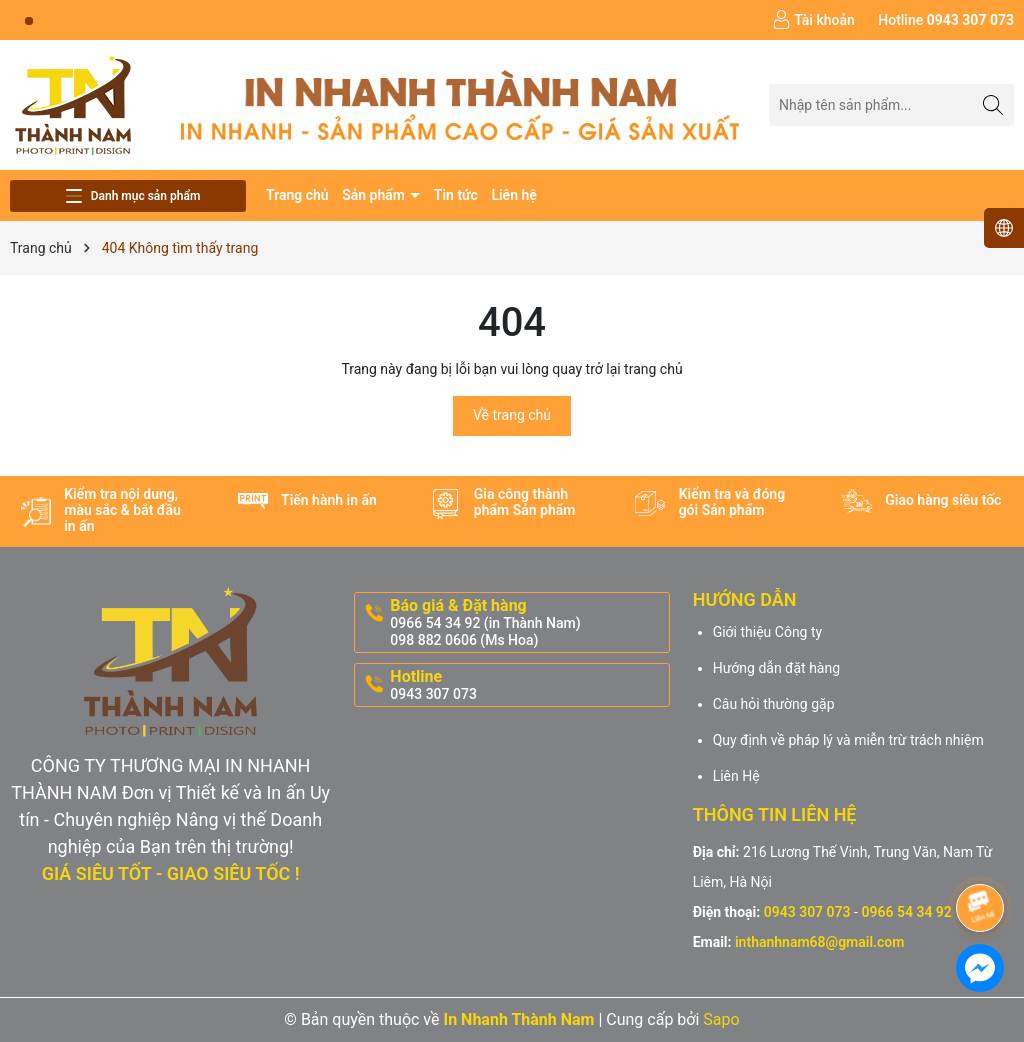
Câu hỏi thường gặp (774, 704)
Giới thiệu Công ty (768, 632)
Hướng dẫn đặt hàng (776, 668)
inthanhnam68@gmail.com (819, 942)
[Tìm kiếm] (993, 104)
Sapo (721, 1019)
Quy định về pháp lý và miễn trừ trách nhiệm (848, 740)
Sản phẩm (375, 195)
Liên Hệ (736, 776)
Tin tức (456, 195)
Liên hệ (513, 195)
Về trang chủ (512, 415)
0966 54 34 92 (906, 912)
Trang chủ (297, 195)
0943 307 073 (807, 912)
